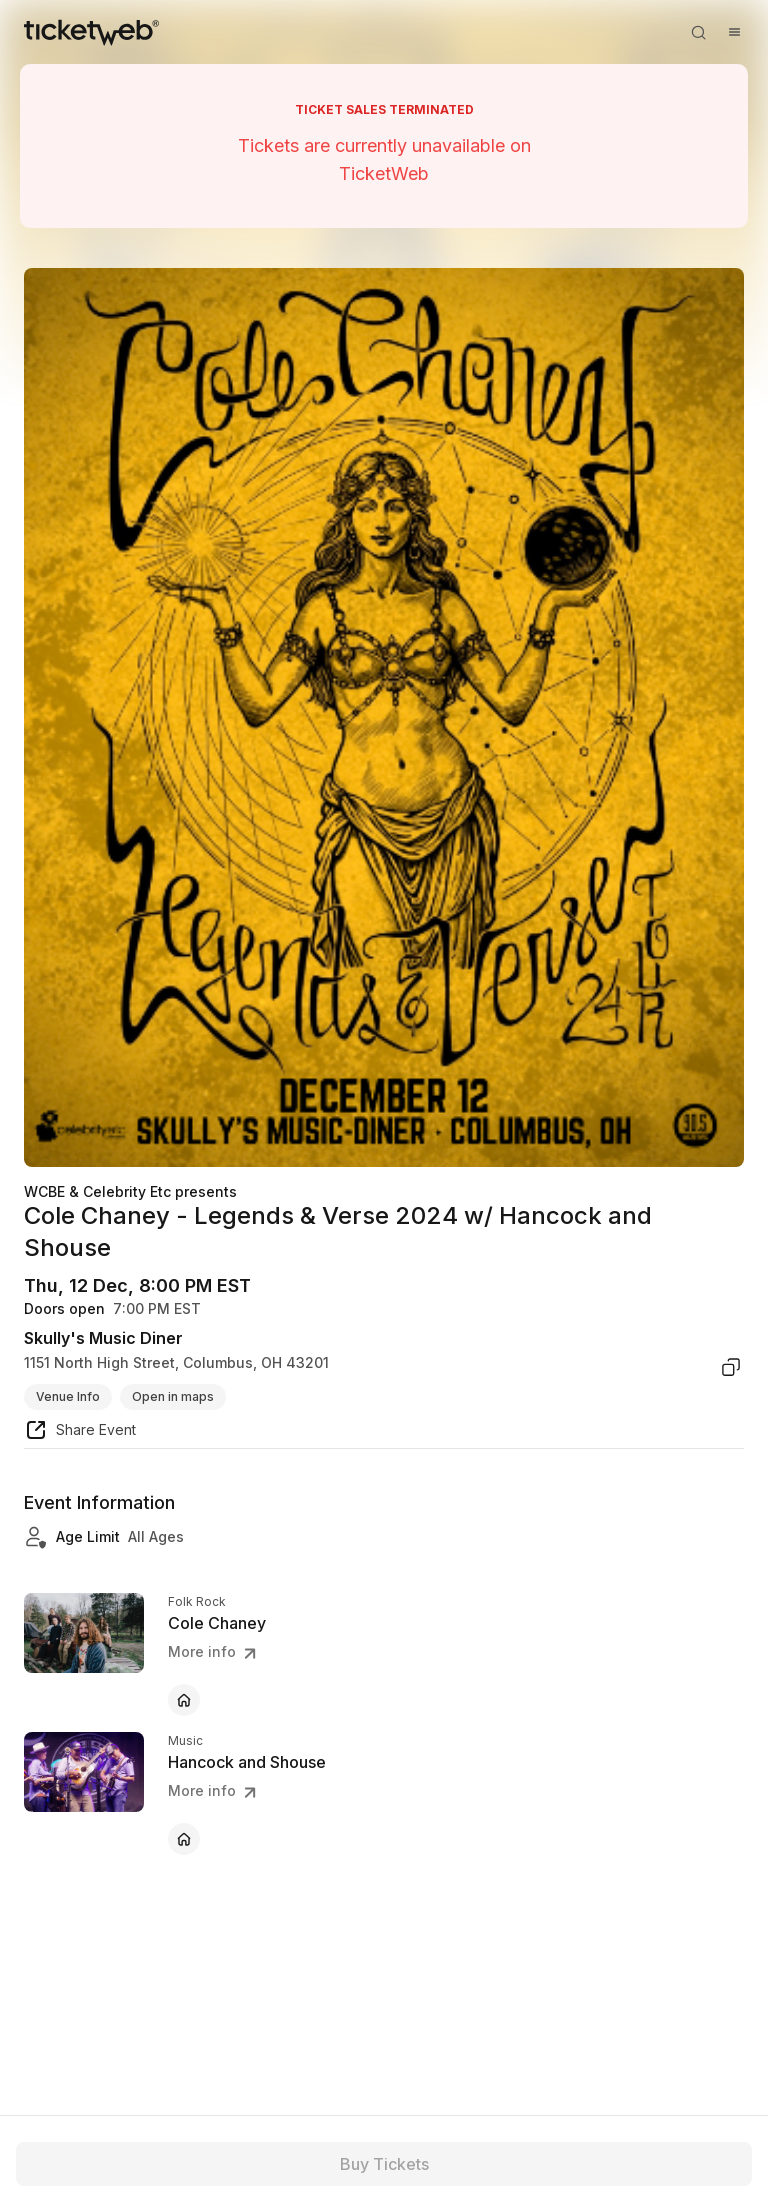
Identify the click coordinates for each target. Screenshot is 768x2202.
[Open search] (698, 32)
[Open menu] (734, 32)
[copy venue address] (731, 1367)
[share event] (80, 1433)
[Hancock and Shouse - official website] (184, 1839)
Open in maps (173, 1396)
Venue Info (68, 1396)
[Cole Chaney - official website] (184, 1700)
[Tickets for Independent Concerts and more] (91, 32)
